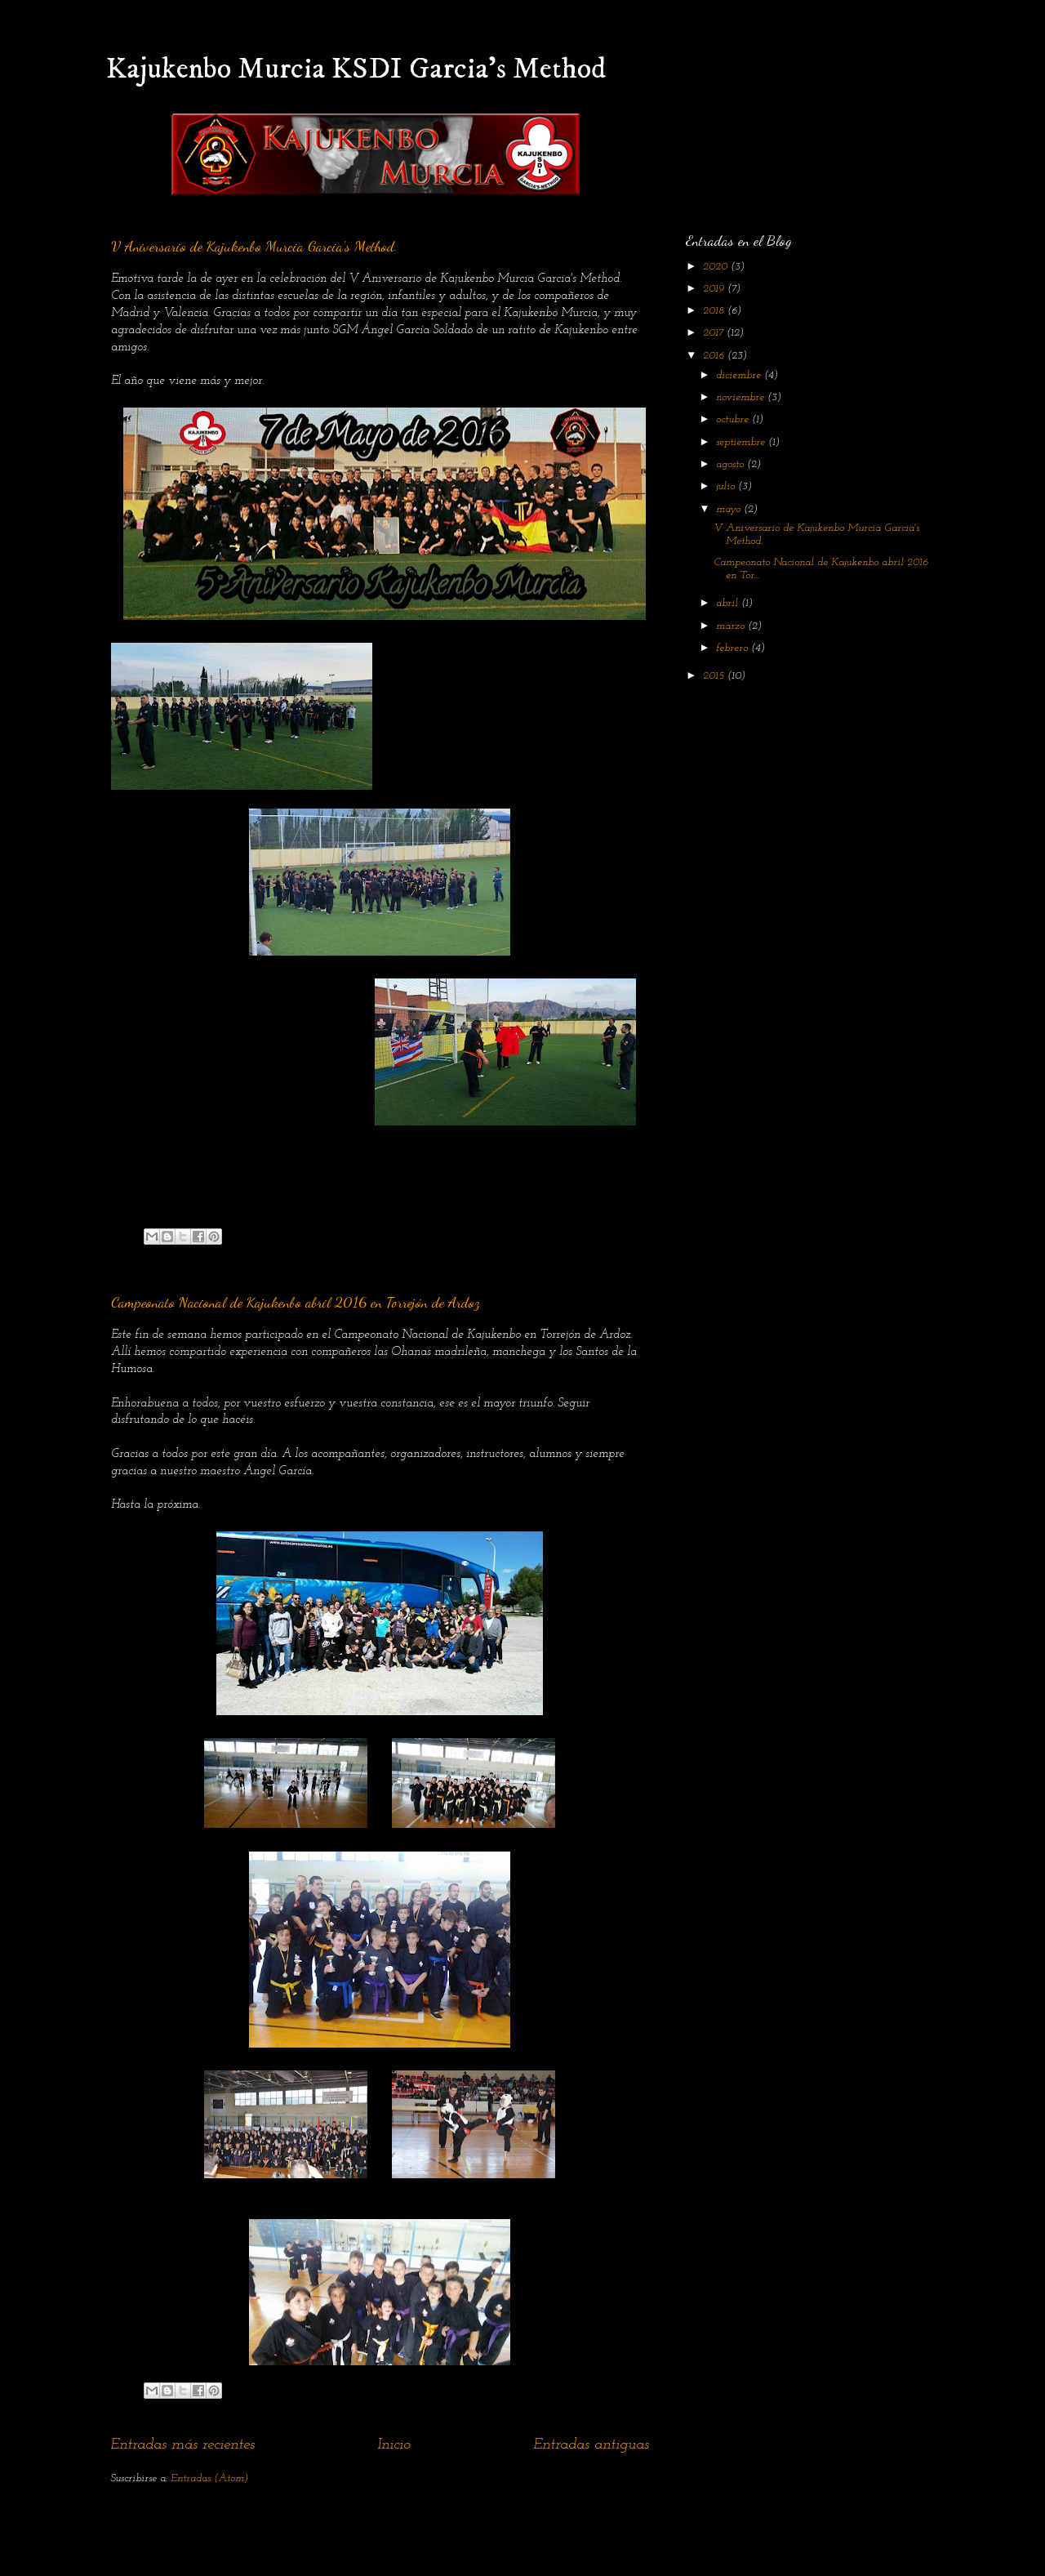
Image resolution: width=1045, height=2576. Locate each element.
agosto (731, 464)
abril (728, 603)
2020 (717, 266)
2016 (715, 355)
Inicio (394, 2445)
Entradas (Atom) (209, 2478)
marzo (732, 626)
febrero (733, 648)
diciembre (740, 375)
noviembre (741, 397)
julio (727, 486)
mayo (730, 509)
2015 (715, 676)
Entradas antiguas (591, 2445)
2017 (715, 333)
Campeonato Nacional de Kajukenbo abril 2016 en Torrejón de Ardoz (295, 1302)
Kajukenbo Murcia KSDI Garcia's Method (356, 69)
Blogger (623, 2543)
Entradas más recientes (182, 2445)
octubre (734, 419)
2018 (715, 310)
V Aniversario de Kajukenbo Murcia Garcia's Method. (254, 246)
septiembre (742, 442)
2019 (715, 288)
